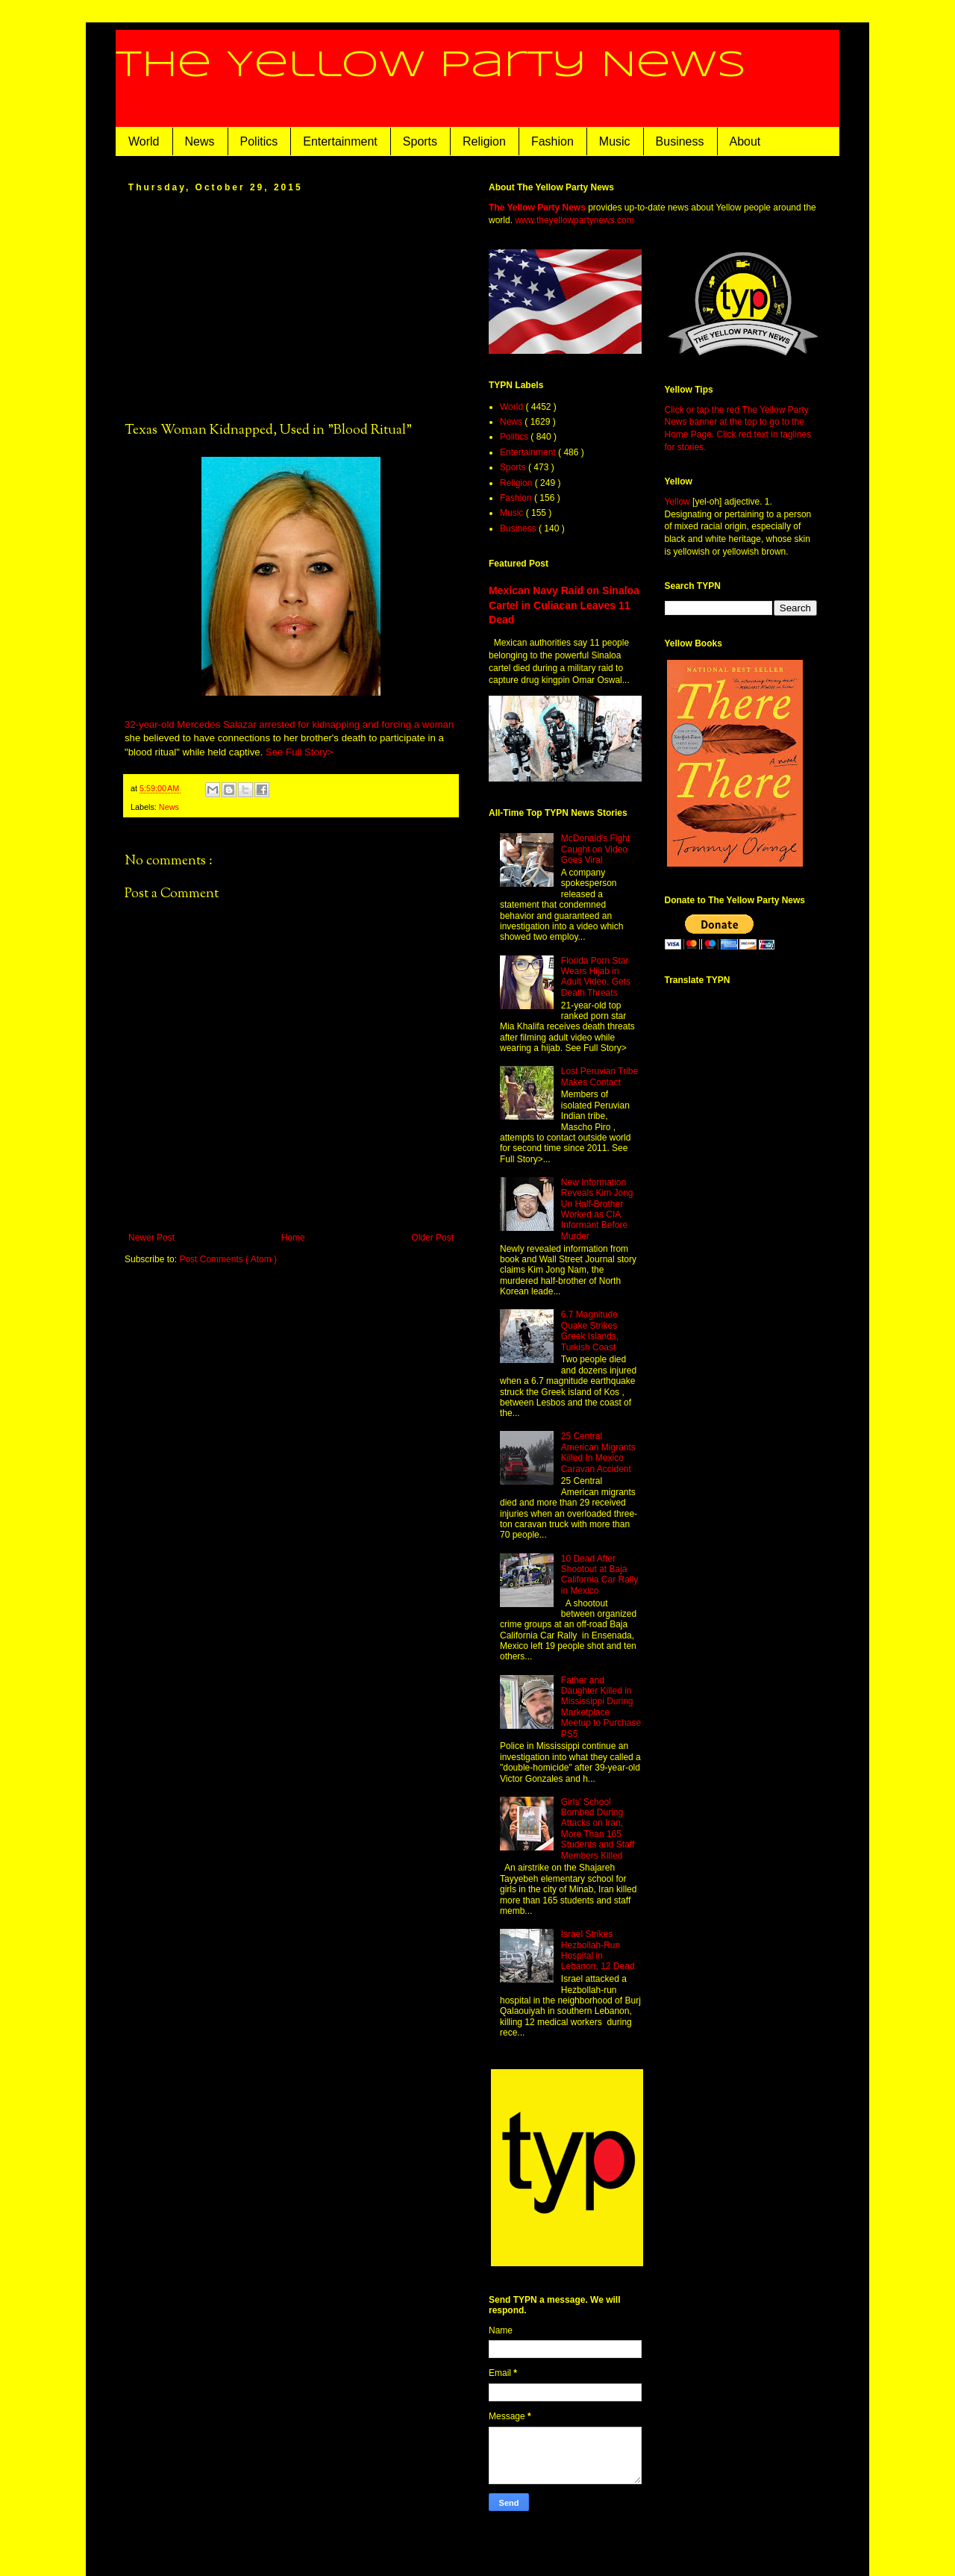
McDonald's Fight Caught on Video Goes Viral (595, 849)
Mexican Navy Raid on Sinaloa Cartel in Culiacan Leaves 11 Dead (564, 605)
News (200, 141)
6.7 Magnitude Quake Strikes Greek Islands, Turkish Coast (590, 1330)
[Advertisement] (291, 306)
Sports (420, 141)
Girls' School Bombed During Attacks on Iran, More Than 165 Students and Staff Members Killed (598, 1829)
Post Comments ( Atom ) (228, 1259)
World (144, 141)
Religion (484, 141)
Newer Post (151, 1237)
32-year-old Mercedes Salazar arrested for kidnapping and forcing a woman (289, 724)
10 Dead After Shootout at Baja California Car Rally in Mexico (599, 1574)
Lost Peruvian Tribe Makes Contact (599, 1076)
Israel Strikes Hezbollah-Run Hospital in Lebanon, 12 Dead (598, 1950)
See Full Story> (300, 752)
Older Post (432, 1237)
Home (293, 1237)
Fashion (552, 141)
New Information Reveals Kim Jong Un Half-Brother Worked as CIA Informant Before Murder (597, 1209)
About (745, 141)
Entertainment (340, 141)
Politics (259, 141)
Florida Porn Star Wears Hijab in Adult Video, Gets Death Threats (595, 976)
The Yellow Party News (431, 66)
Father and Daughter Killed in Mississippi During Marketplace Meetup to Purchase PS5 (601, 1707)
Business (680, 141)
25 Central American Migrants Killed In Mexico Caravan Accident (598, 1452)
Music (614, 141)
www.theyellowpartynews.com (574, 220)
